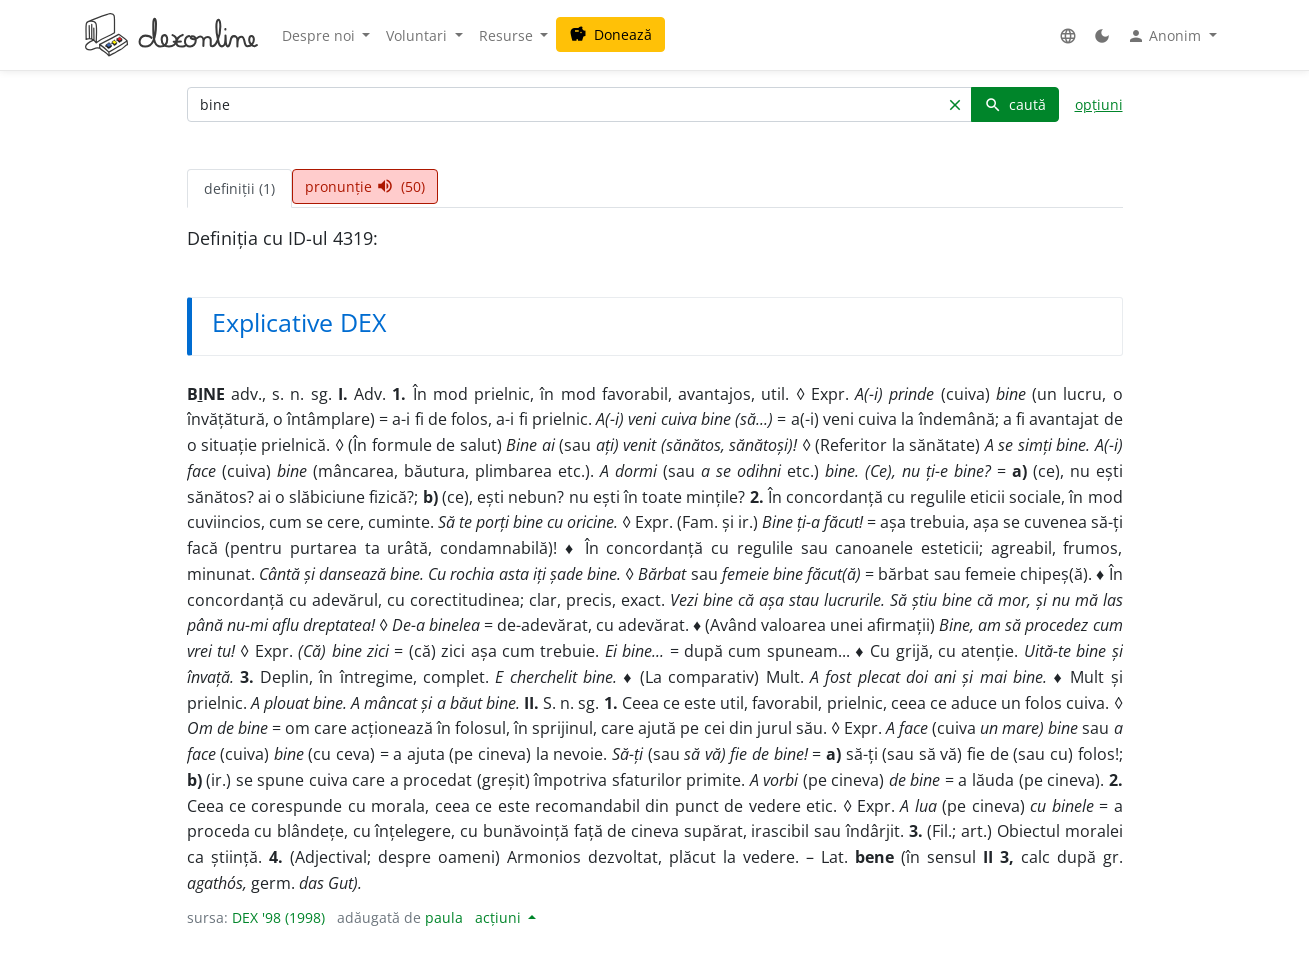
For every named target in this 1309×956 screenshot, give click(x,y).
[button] (1068, 35)
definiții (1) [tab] (239, 188)
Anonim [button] (1166, 36)
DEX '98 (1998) (278, 917)
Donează (610, 34)
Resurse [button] (508, 35)
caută (1015, 104)
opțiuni (1099, 104)
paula (444, 917)
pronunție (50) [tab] (365, 186)
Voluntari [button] (418, 35)
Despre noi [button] (320, 35)
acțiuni (500, 917)
